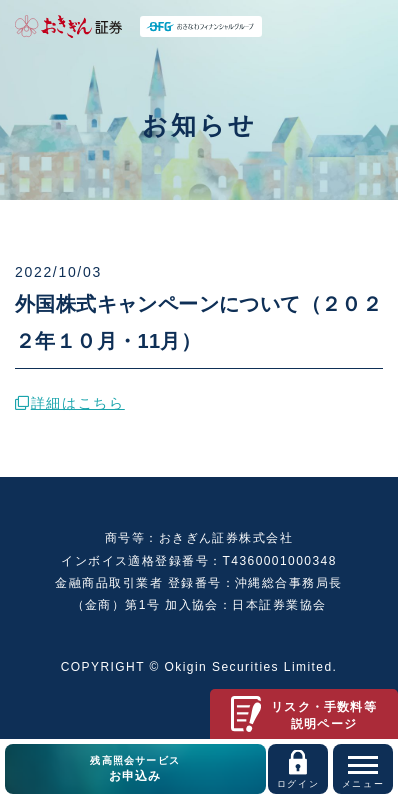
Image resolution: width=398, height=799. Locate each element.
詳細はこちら (70, 403)
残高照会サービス (135, 770)
